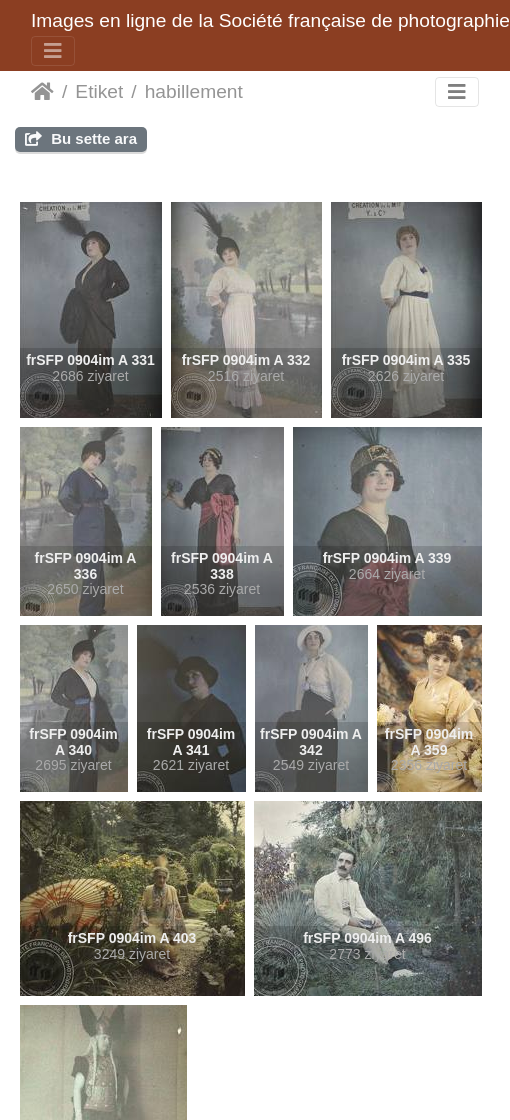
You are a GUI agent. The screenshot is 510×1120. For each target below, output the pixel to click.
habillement (194, 91)
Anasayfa (42, 92)
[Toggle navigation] (53, 51)
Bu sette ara (81, 138)
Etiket (99, 91)
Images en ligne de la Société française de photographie (270, 20)
